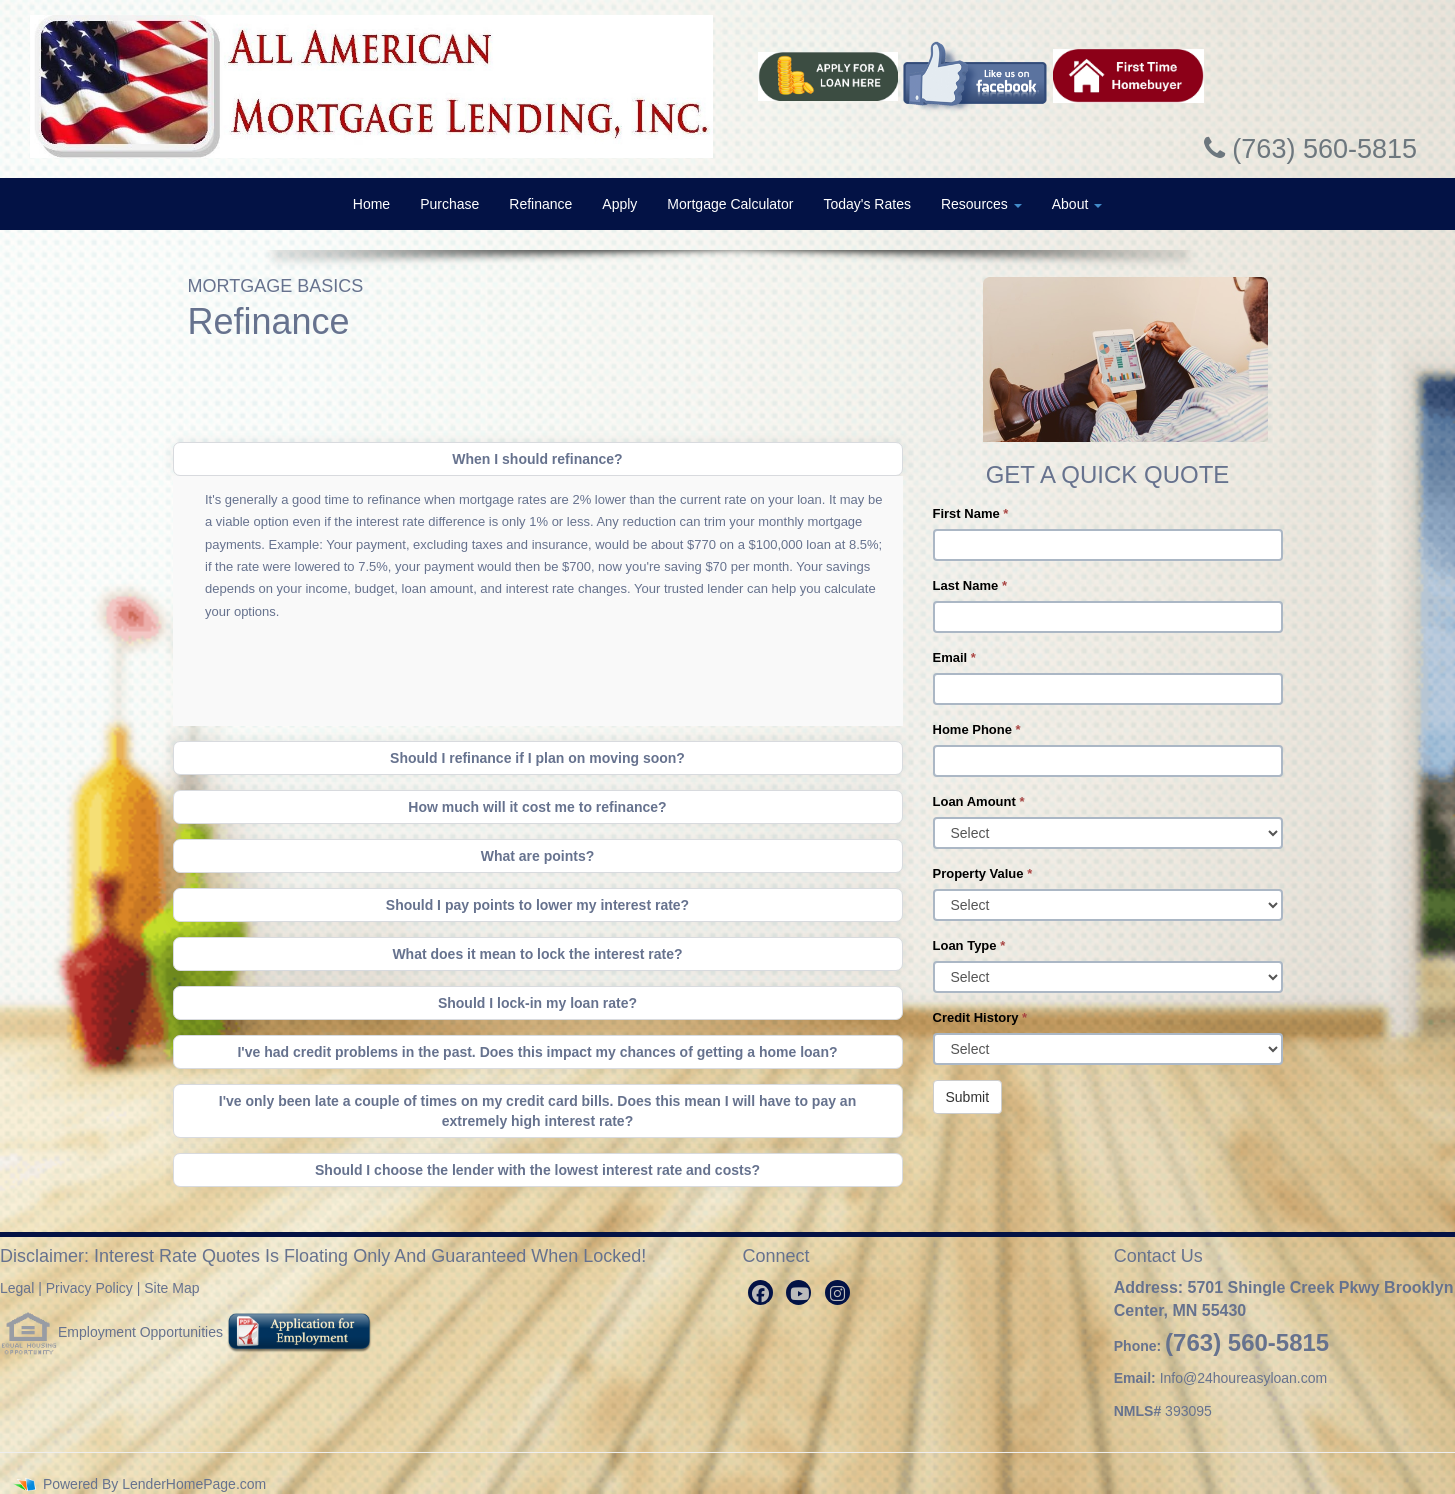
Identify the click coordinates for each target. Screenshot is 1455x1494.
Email (954, 657)
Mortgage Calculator (730, 204)
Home (371, 204)
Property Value (983, 873)
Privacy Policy (89, 1288)
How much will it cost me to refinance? (537, 807)
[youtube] (798, 1292)
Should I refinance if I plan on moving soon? (537, 758)
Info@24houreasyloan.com (1244, 1378)
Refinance (540, 204)
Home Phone (977, 729)
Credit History (980, 1017)
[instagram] (837, 1292)
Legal (17, 1288)
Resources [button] (981, 204)
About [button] (1077, 204)
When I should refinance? (537, 459)
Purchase (449, 204)
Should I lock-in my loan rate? (537, 1003)
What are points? (538, 856)
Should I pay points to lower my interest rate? (537, 905)
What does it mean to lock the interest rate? (537, 954)
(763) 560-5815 (1247, 1342)
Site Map (171, 1288)
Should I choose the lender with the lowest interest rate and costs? (537, 1170)
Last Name (970, 585)
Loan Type (969, 945)
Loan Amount (979, 801)
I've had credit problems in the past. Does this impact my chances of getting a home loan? (537, 1052)
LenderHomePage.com (194, 1484)
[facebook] (760, 1292)
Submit (968, 1097)
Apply (619, 204)
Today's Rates (867, 204)
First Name (971, 513)
